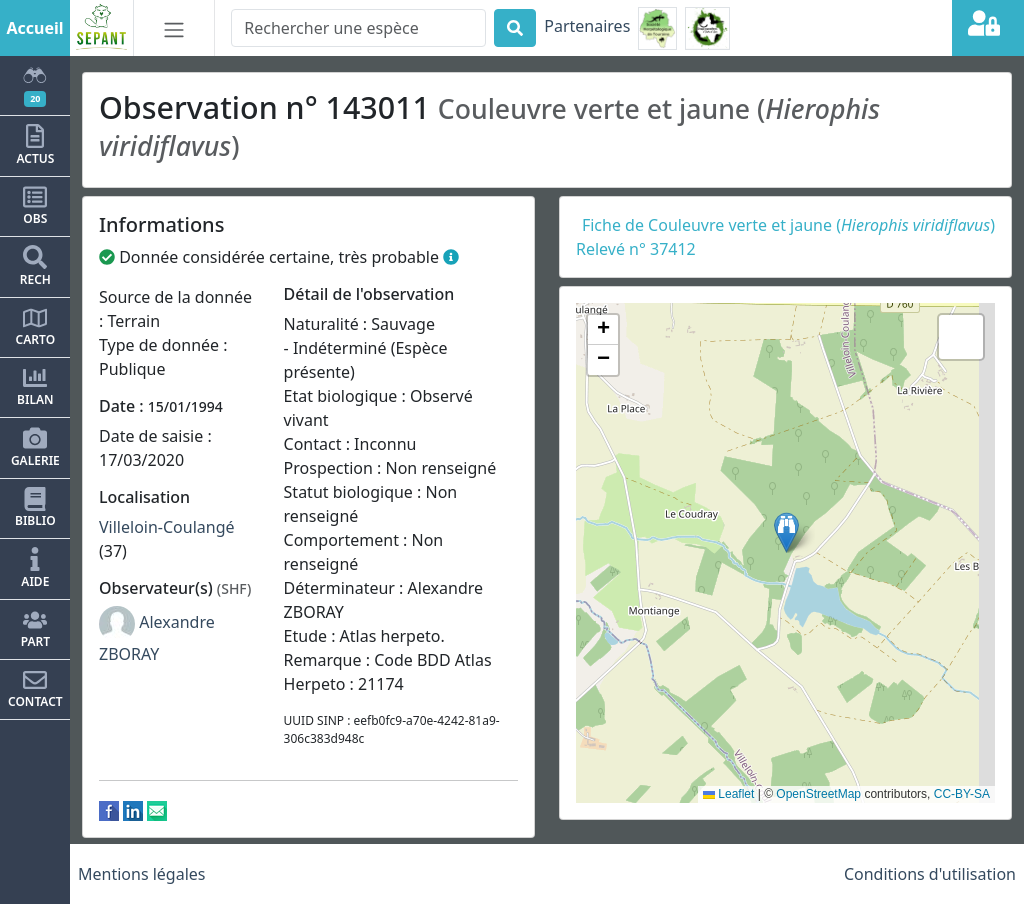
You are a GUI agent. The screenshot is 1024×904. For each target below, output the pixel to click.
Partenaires (587, 26)
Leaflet (728, 794)
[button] (786, 532)
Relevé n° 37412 (636, 249)
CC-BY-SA (962, 794)
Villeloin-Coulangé (167, 527)
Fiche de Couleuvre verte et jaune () (788, 225)
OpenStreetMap (818, 794)
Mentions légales (142, 874)
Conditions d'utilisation (930, 874)
